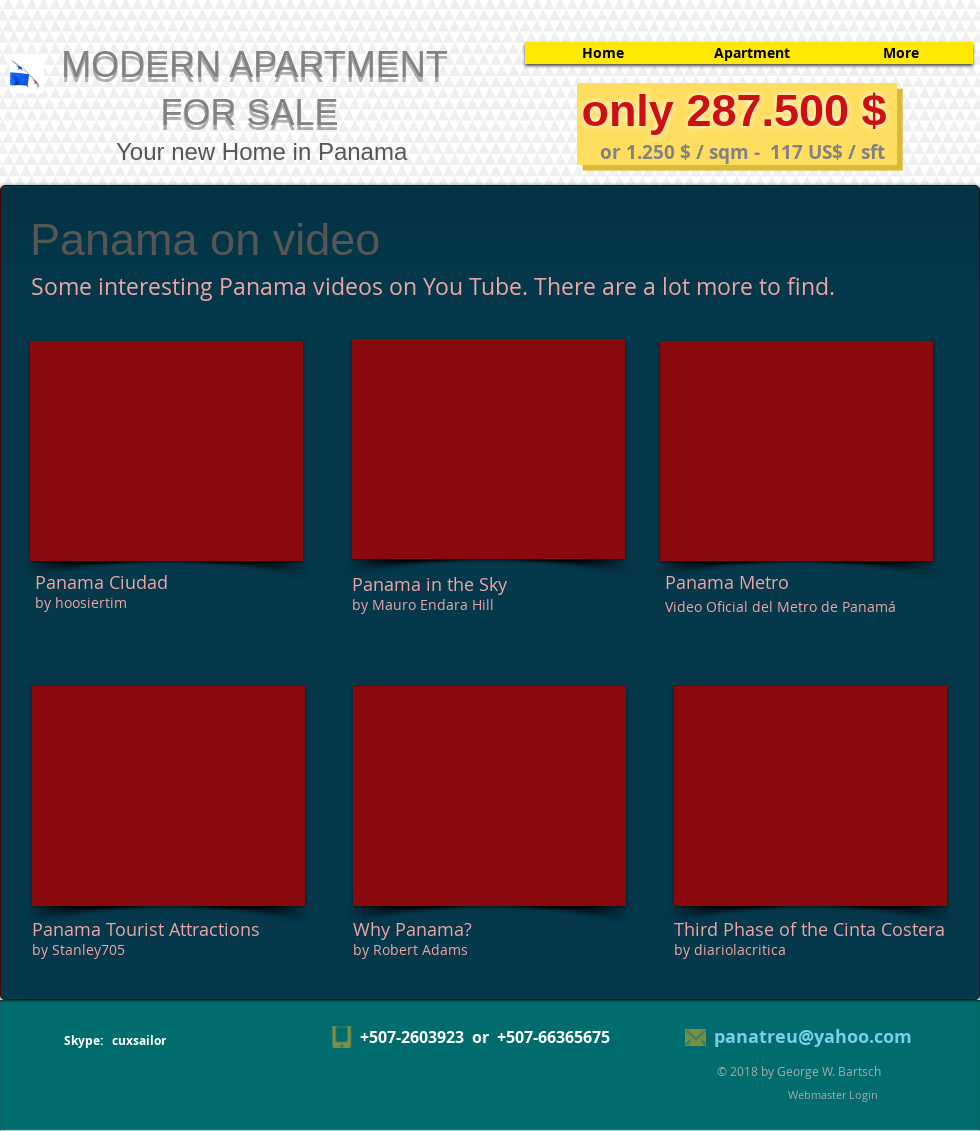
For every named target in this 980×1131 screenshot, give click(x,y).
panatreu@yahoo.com (813, 1036)
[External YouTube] (166, 451)
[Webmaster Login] (833, 1095)
